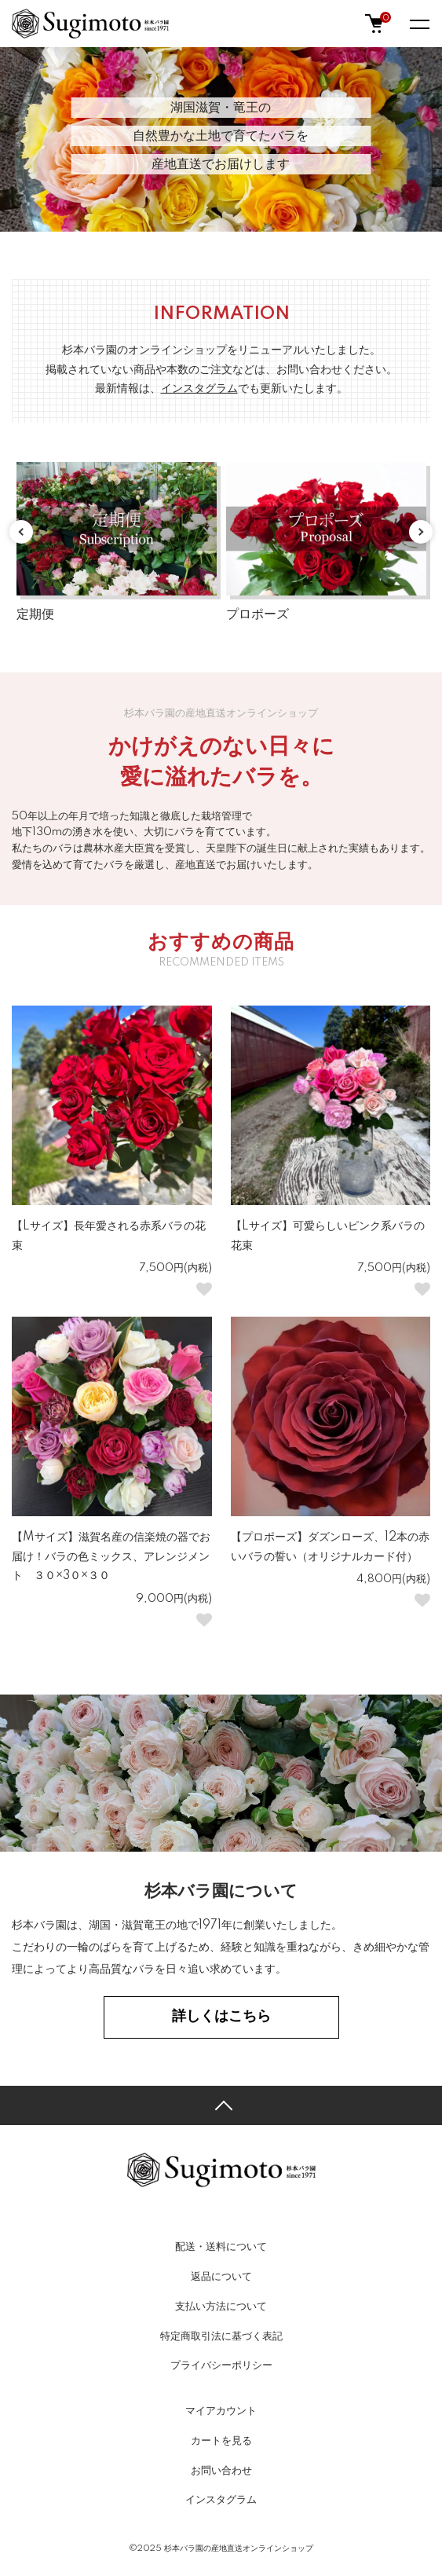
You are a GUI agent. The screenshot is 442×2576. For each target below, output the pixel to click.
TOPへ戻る (221, 2105)
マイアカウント (221, 2411)
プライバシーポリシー (221, 2365)
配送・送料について (221, 2246)
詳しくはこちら (221, 2017)
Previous (21, 532)
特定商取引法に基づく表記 (221, 2336)
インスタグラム (221, 2499)
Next (421, 532)
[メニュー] (418, 23)
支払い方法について (221, 2306)
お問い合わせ (221, 2470)
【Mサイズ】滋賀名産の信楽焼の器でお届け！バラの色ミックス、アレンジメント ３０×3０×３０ (111, 1556)
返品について (221, 2276)
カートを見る (221, 2440)
